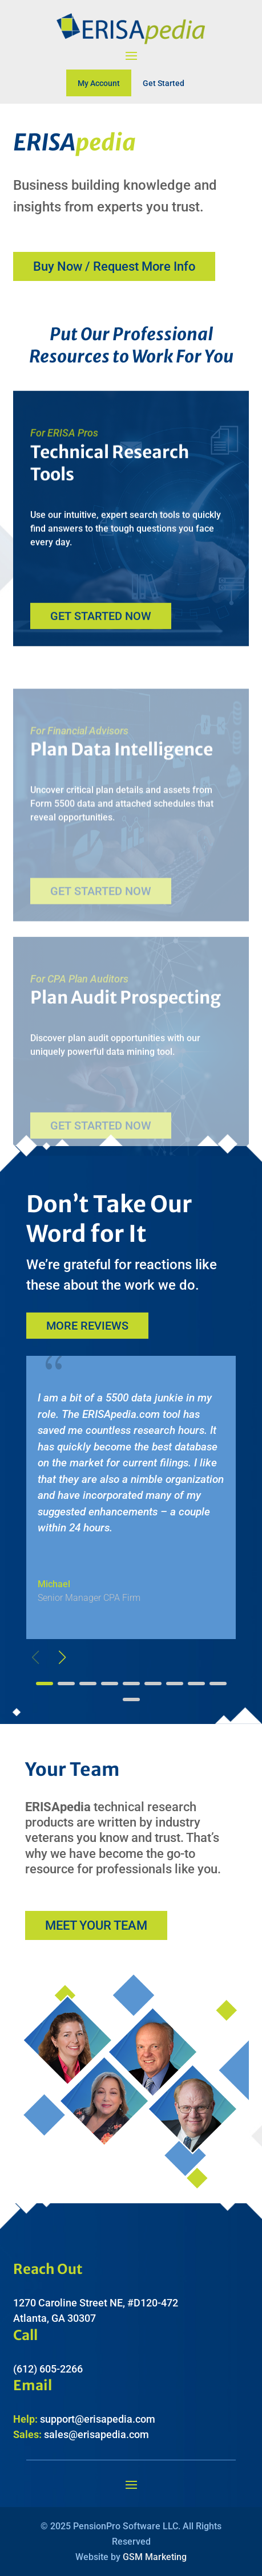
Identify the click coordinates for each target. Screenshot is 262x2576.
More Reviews (87, 1325)
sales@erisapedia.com (96, 2434)
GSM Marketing (155, 2556)
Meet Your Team (96, 1925)
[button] (62, 1657)
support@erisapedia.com (97, 2419)
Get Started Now (100, 624)
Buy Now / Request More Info (114, 266)
